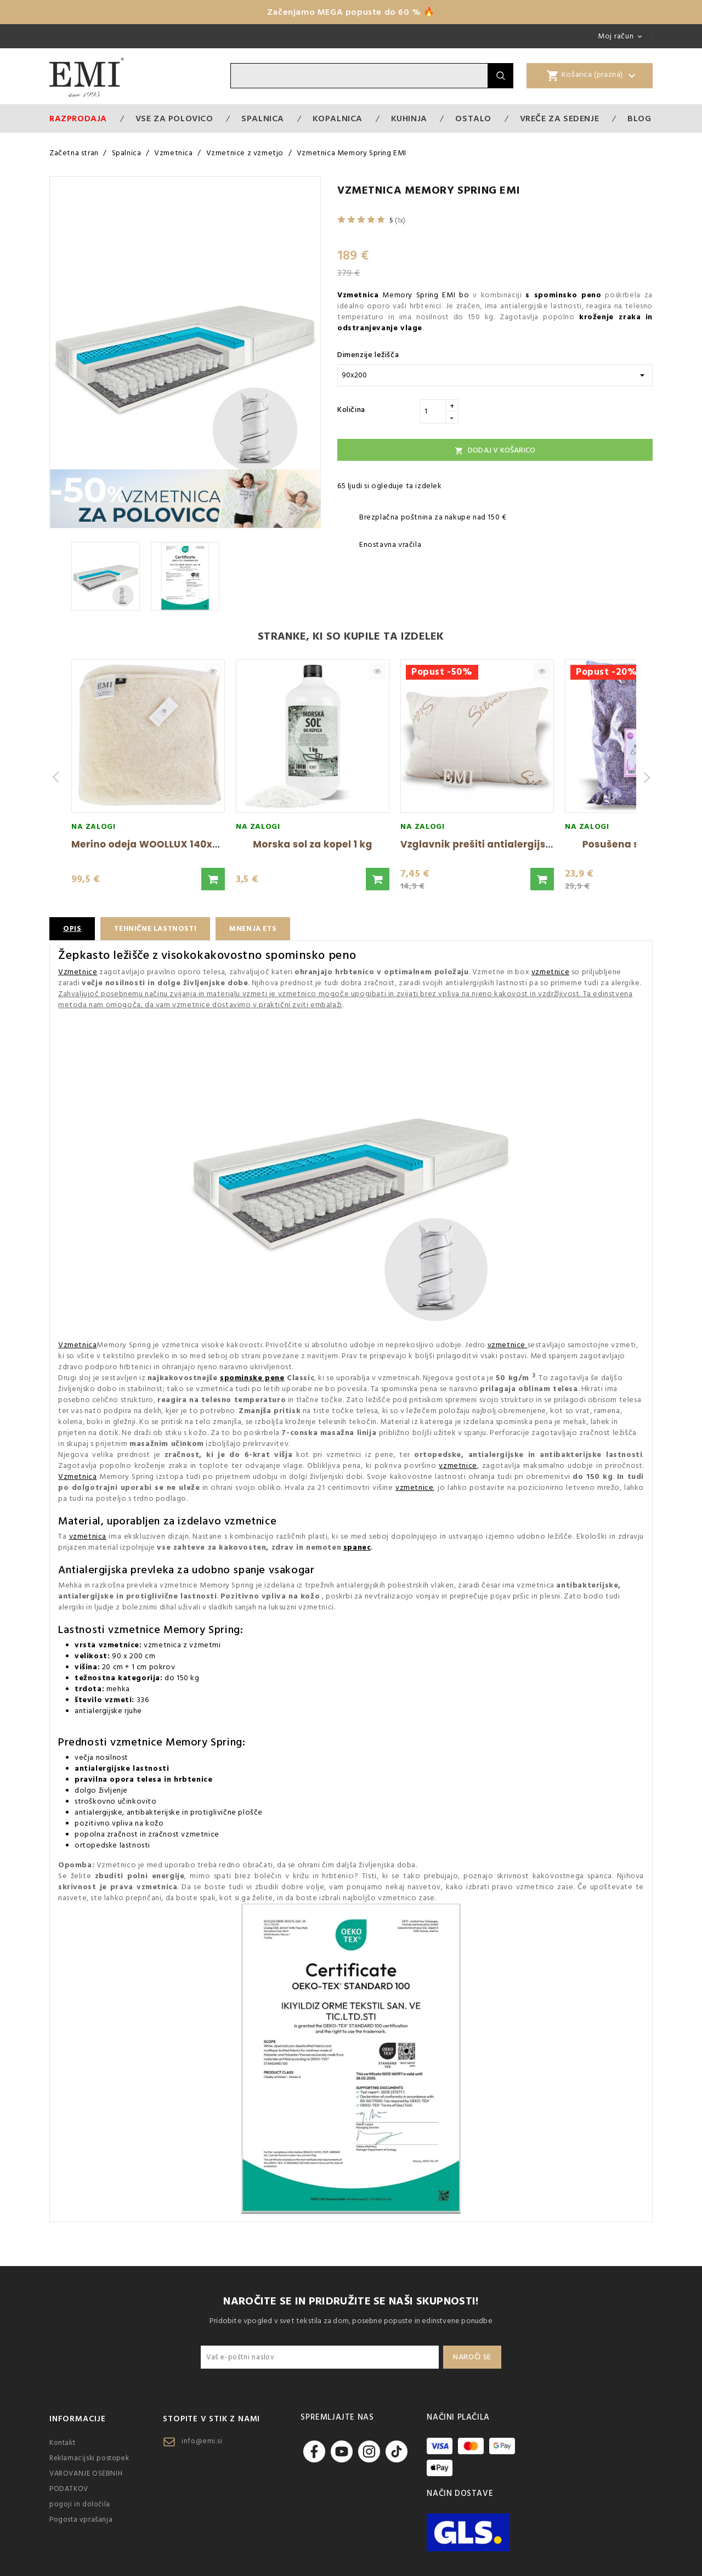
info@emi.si (202, 2441)
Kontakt (62, 2443)
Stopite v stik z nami (211, 2419)
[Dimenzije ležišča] (495, 375)
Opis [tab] (72, 928)
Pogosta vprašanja (80, 2519)
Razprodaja (78, 118)
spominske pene (252, 1377)
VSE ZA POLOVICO (174, 118)
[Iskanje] (359, 75)
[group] (148, 777)
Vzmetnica (77, 1345)
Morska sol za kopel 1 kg (312, 844)
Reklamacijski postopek (89, 2458)
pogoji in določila (79, 2504)
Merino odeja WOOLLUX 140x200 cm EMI (170, 844)
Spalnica (262, 118)
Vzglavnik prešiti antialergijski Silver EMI (502, 844)
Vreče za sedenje (559, 118)
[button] (213, 879)
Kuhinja (409, 118)
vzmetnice (550, 972)
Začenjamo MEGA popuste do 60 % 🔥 (351, 12)
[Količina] (433, 411)
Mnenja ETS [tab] (260, 928)
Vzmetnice (77, 972)
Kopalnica (338, 118)
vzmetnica (87, 1536)
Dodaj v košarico (495, 450)
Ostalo (473, 118)
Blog (639, 118)
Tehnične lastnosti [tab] (158, 928)
